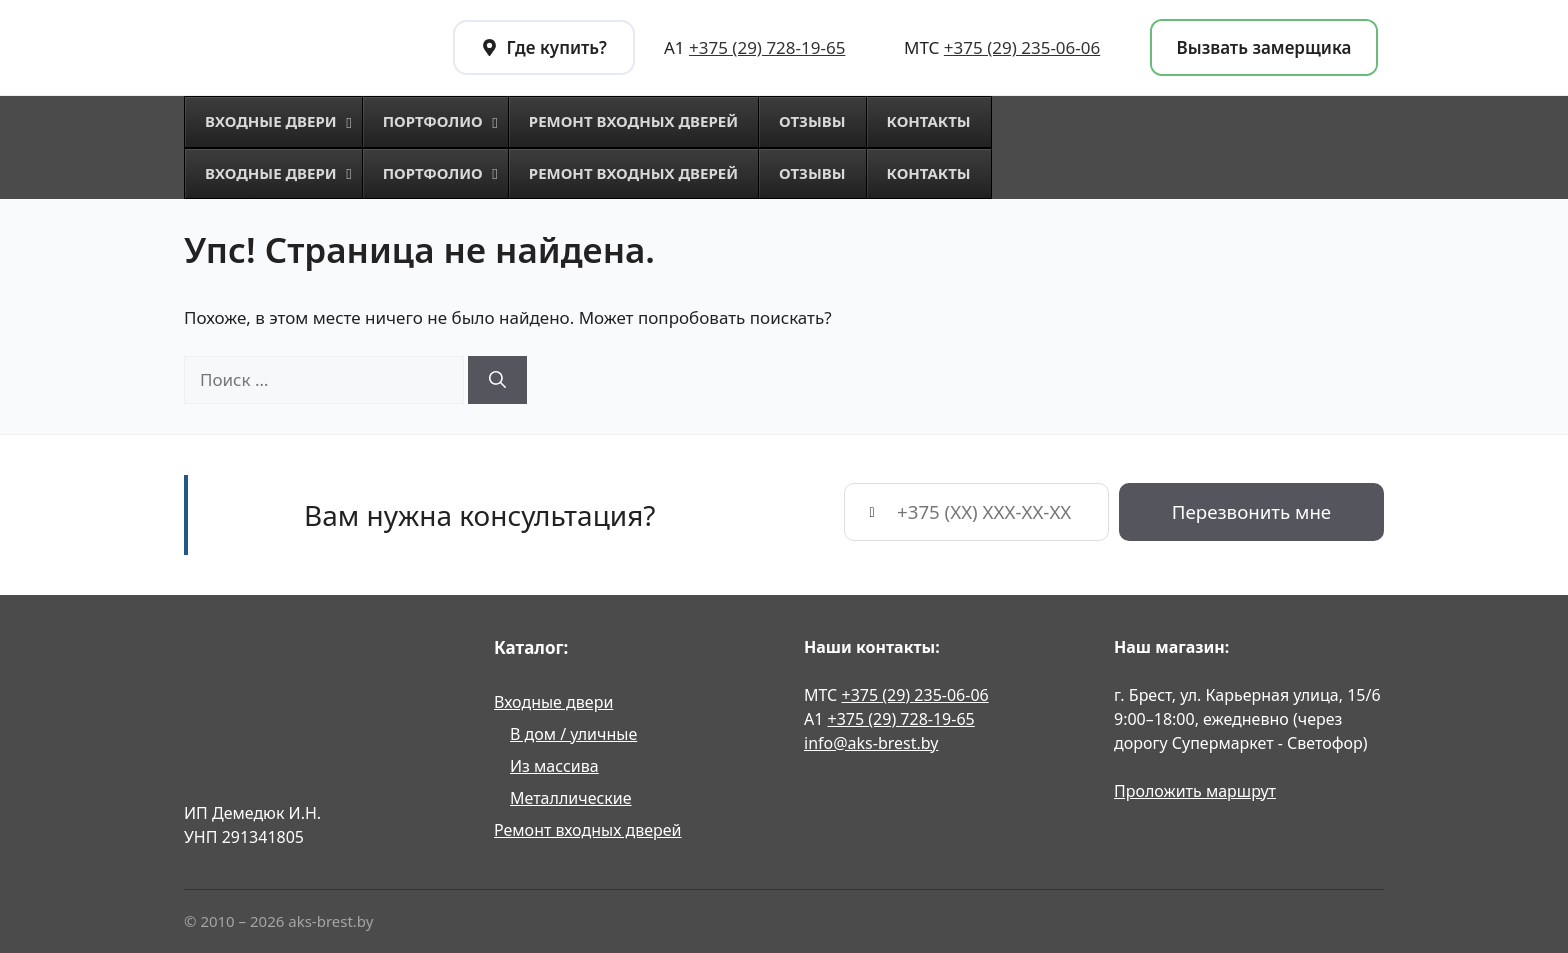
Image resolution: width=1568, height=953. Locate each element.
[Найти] (497, 380)
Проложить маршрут (1195, 791)
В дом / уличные (573, 734)
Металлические (571, 798)
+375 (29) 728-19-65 (767, 47)
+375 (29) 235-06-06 (1022, 47)
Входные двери (553, 702)
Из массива (554, 766)
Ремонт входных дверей (588, 830)
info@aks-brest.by (871, 743)
